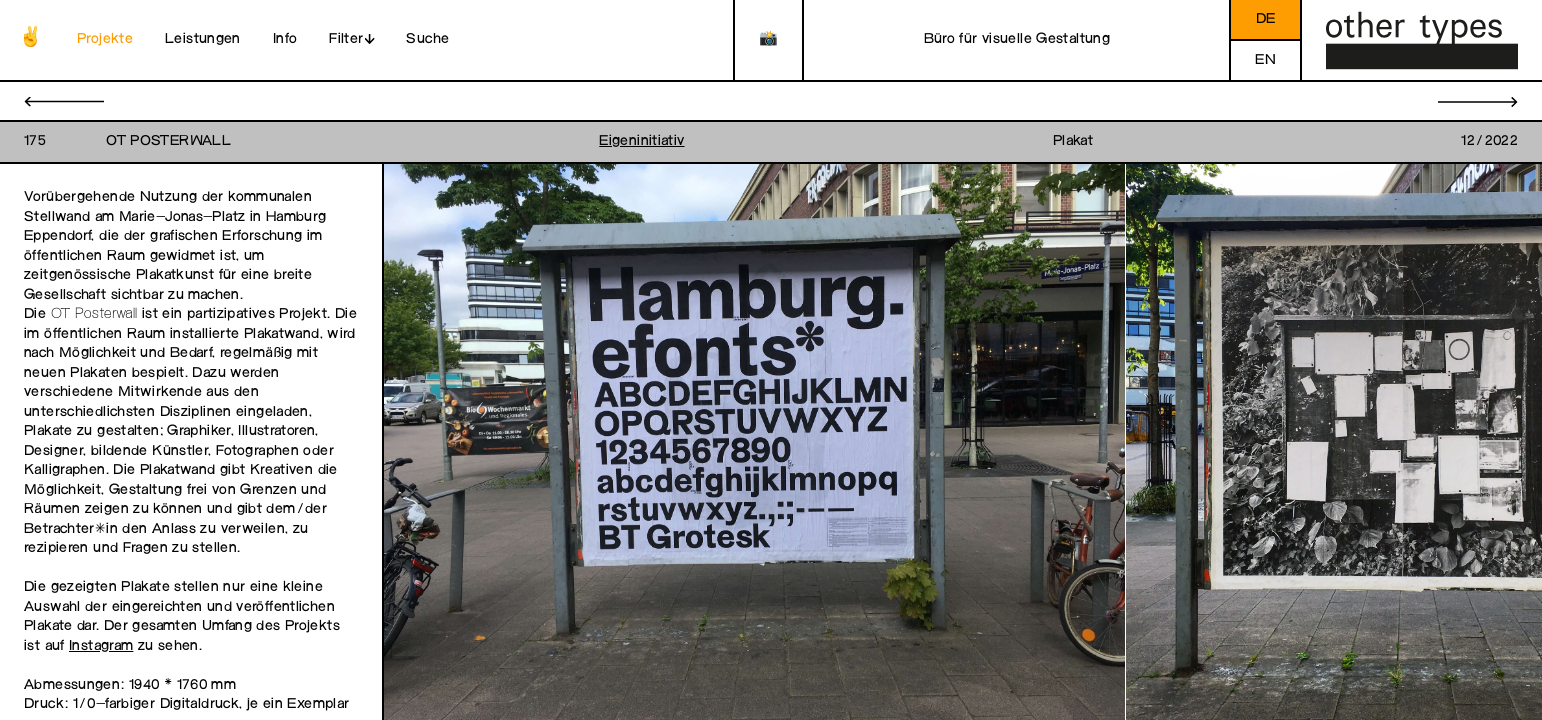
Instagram (101, 646)
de (1266, 19)
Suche (427, 39)
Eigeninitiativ (641, 141)
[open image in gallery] (755, 442)
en (1265, 60)
